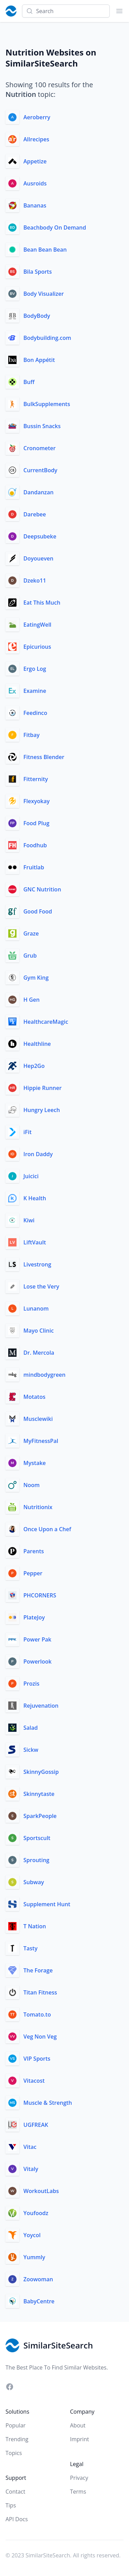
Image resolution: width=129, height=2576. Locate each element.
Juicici (31, 1176)
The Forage (38, 1970)
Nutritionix (37, 1507)
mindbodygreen (44, 1374)
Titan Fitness (40, 1992)
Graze (31, 933)
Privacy (79, 2478)
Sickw (30, 1750)
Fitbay (31, 735)
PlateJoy (34, 1617)
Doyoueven (38, 558)
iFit (27, 1132)
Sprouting (36, 1860)
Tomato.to (37, 2014)
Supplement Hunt (46, 1904)
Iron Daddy (38, 1154)
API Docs (17, 2519)
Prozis (31, 1683)
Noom (31, 1485)
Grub (30, 955)
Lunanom (36, 1308)
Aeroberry (36, 117)
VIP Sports (36, 2058)
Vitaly (30, 2169)
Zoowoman (38, 2279)
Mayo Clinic (38, 1330)
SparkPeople (40, 1816)
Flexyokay (36, 801)
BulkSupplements (46, 404)
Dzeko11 (34, 580)
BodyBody (36, 316)
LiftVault (34, 1242)
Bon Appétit (39, 360)
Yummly (34, 2257)
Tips (11, 2505)
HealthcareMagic (45, 1022)
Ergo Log (34, 669)
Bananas (34, 205)
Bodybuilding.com (47, 338)
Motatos (34, 1397)
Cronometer (39, 448)
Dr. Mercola (38, 1352)
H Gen (31, 999)
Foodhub (35, 845)
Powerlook (37, 1661)
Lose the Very (41, 1286)
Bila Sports (37, 271)
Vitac (29, 2147)
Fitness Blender (43, 757)
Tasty (30, 1948)
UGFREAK (35, 2125)
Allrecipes (36, 139)
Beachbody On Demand (54, 227)
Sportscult (36, 1838)
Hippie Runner (42, 1088)
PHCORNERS (39, 1595)
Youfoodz (35, 2213)
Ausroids (34, 183)
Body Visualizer (43, 293)
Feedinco (35, 713)
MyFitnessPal (40, 1441)
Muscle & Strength (47, 2103)
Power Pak (37, 1639)
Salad (30, 1727)
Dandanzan (38, 492)
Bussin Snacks (42, 426)
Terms (78, 2491)
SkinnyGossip (41, 1772)
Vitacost (34, 2080)
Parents (33, 1551)
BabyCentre (38, 2301)
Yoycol (32, 2235)
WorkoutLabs (41, 2191)
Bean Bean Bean (45, 249)
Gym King (36, 977)
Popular (15, 2425)
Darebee (34, 514)
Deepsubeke (39, 536)
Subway (33, 1882)
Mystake (34, 1463)
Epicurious (37, 646)
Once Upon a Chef (47, 1529)
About (78, 2425)
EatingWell (37, 624)
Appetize (34, 161)
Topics (14, 2453)
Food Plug (36, 823)
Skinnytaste (38, 1794)
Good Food (37, 911)
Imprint (79, 2439)
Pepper (32, 1573)
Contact (15, 2491)
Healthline (37, 1044)
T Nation (34, 1926)
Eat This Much (41, 602)
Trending (17, 2439)
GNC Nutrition (42, 889)
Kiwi (28, 1220)
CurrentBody (40, 470)
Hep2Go (34, 1066)
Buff (28, 382)
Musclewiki (38, 1419)
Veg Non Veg (40, 2036)
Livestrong (37, 1264)
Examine (34, 691)
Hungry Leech (41, 1110)
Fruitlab (33, 867)
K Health (34, 1198)
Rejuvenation (40, 1705)
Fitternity (35, 779)
